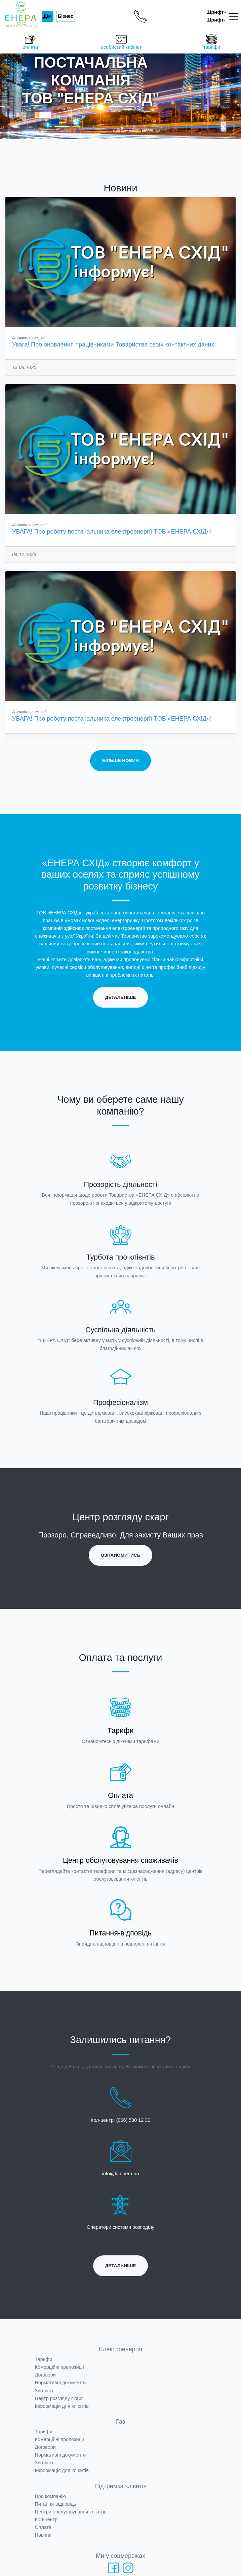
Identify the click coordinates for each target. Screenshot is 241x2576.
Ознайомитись (120, 1555)
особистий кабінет (121, 42)
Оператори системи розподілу (120, 2227)
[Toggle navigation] (235, 16)
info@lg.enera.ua (120, 2173)
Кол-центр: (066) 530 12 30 (121, 2120)
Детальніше (120, 997)
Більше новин (120, 760)
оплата (30, 42)
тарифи (211, 42)
